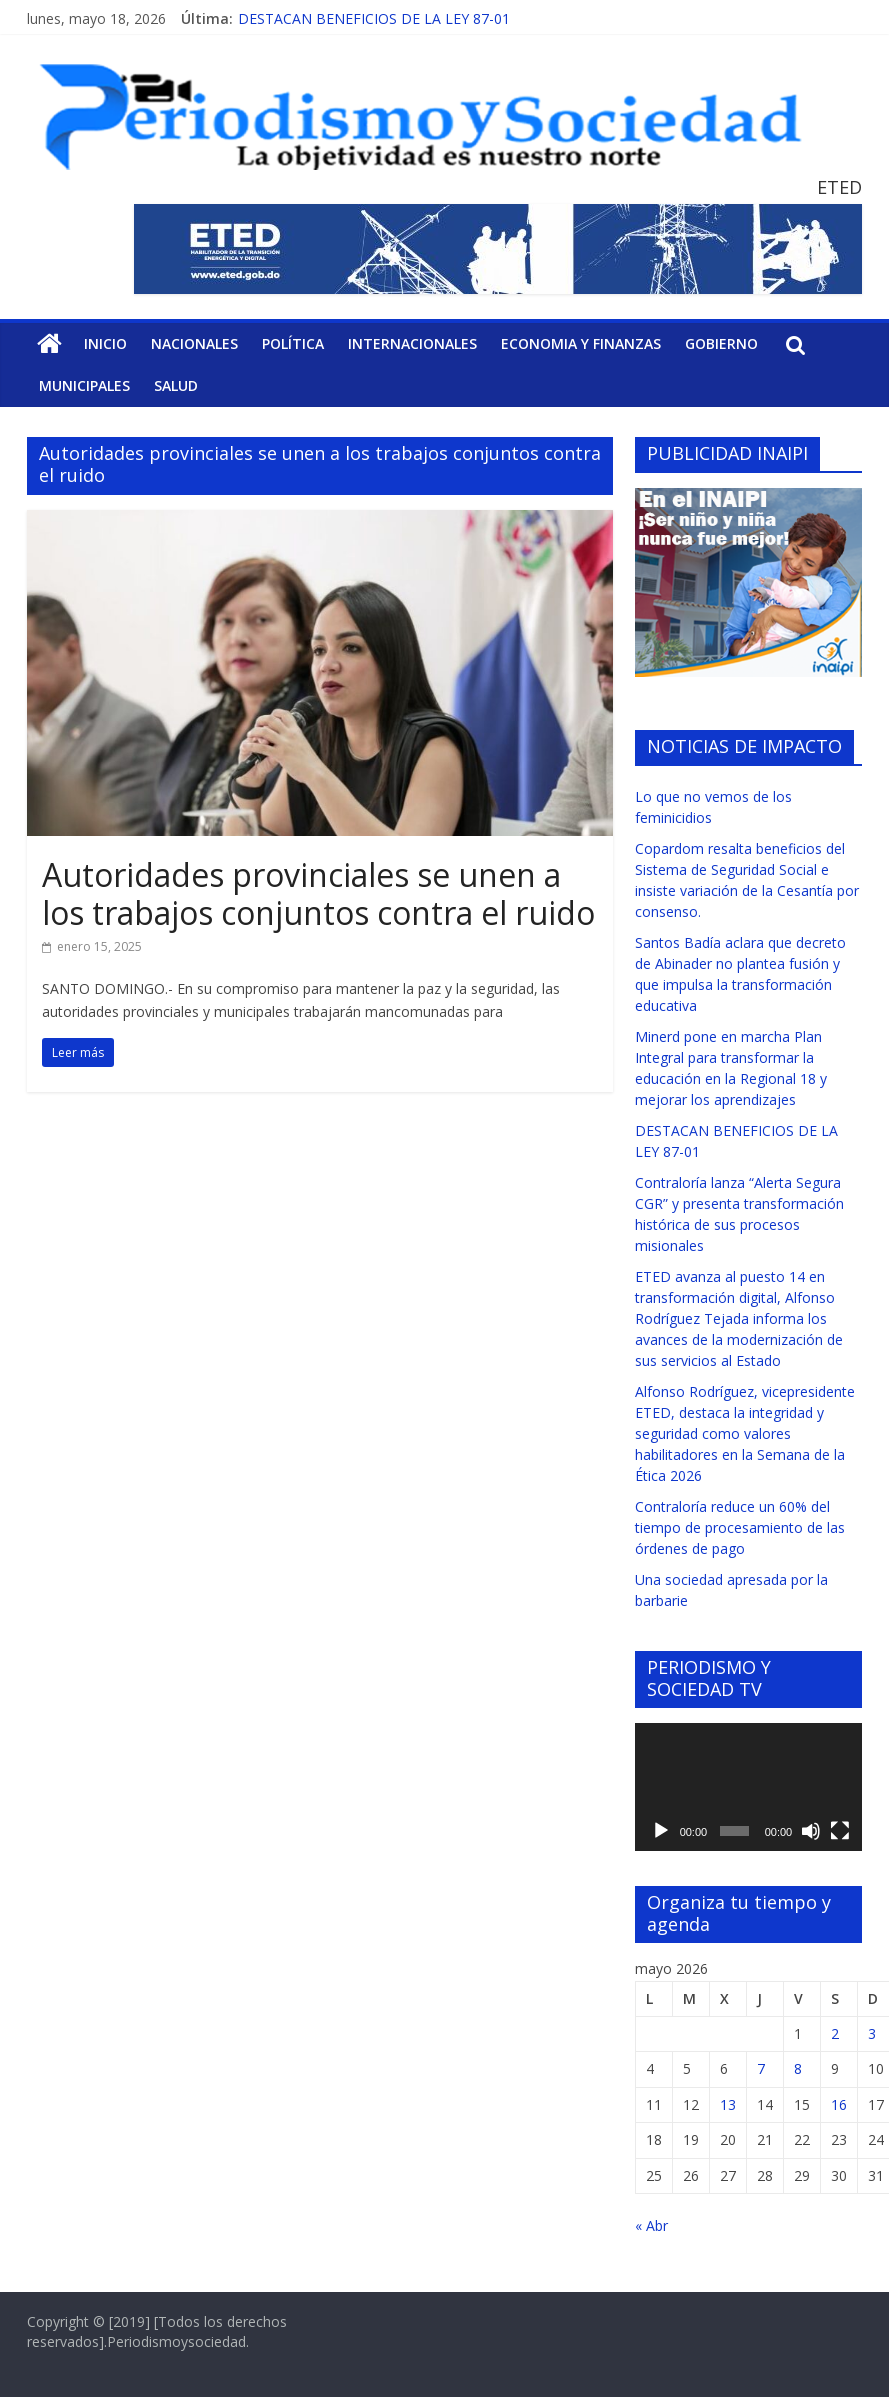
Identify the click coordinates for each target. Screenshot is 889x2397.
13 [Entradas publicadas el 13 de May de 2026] (728, 2104)
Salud (176, 385)
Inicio (105, 343)
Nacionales (194, 343)
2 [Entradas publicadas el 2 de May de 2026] (835, 2033)
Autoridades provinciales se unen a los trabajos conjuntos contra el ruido (318, 893)
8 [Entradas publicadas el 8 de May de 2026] (798, 2068)
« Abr (651, 2225)
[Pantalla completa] (840, 1831)
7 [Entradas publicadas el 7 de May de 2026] (761, 2068)
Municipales (84, 385)
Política (293, 343)
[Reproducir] (661, 1831)
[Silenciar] (811, 1831)
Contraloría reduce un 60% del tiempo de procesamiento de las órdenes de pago (740, 1527)
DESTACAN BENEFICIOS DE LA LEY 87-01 (374, 18)
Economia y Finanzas (581, 343)
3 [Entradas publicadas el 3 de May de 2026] (872, 2033)
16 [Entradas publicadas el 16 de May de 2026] (839, 2104)
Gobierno (721, 343)
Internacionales (412, 343)
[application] (748, 1787)
